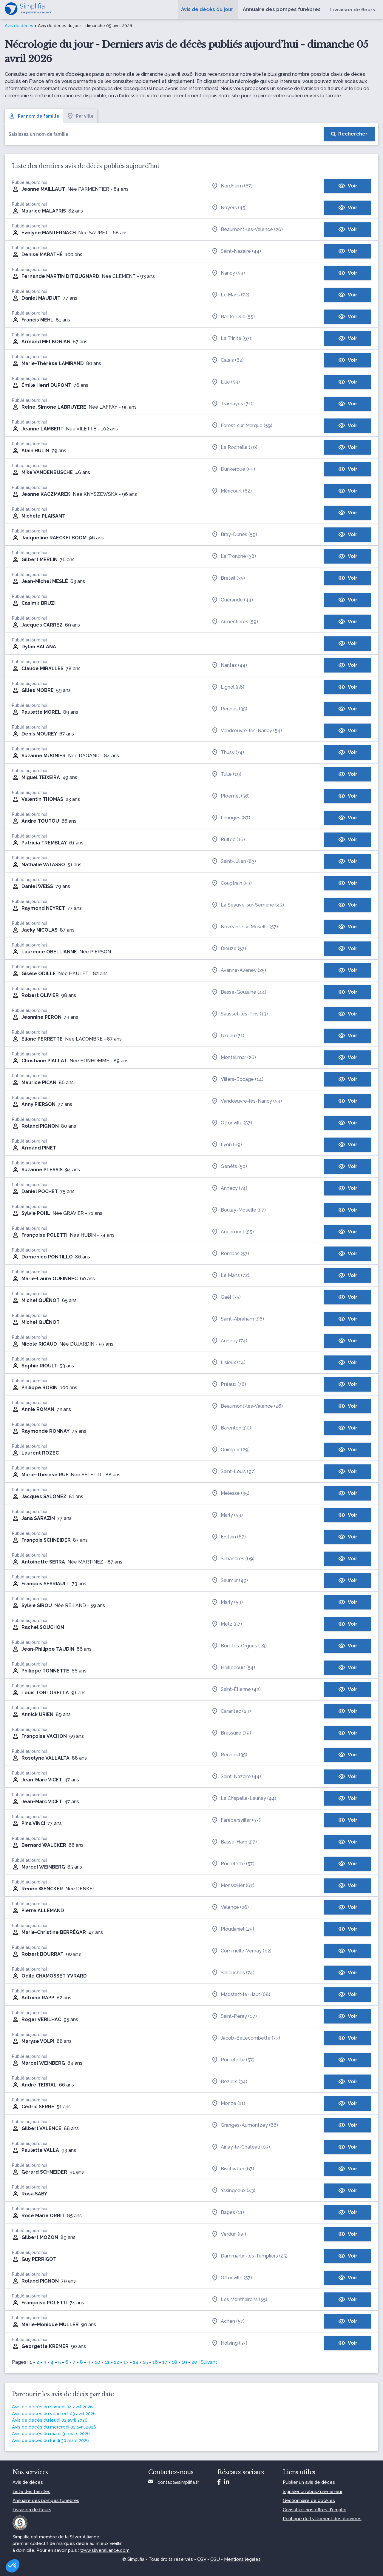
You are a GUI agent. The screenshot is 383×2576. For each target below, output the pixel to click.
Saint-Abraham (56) (237, 1319)
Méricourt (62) (231, 491)
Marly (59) (227, 1515)
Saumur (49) (229, 1580)
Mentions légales (242, 2559)
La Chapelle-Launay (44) (243, 1798)
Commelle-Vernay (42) (241, 1951)
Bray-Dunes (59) (234, 534)
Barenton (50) (231, 1428)
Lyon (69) (226, 1144)
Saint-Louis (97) (233, 1471)
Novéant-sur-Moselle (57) (244, 926)
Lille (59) (225, 382)
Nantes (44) (229, 665)
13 (126, 2362)
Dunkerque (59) (233, 469)
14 (135, 2362)
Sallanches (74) (232, 1972)
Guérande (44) (232, 600)
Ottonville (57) (231, 1123)
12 (116, 2362)
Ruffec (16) (228, 839)
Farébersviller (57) (235, 1820)
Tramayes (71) (231, 403)
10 (97, 2362)
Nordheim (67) (232, 186)
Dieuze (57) (228, 948)
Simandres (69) (232, 1558)
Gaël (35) (226, 1297)
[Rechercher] (349, 134)
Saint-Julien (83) (233, 861)
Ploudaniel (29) (232, 1929)
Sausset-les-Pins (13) (239, 1014)
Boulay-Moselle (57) (238, 1210)
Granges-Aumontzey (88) (244, 2125)
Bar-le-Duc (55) (233, 316)
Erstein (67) (228, 1537)
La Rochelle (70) (234, 447)
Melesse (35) (230, 1493)
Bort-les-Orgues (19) (239, 1645)
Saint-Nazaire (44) (236, 251)
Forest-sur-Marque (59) (241, 425)
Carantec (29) (231, 1711)
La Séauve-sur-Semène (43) (247, 905)
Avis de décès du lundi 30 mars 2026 (50, 2440)
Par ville (80, 116)
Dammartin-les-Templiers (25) (249, 2256)
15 (145, 2362)
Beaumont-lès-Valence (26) (247, 229)
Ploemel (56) (230, 796)
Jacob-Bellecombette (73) (245, 2038)
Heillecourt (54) (233, 1667)
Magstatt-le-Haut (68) (240, 1994)
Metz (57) (226, 1624)
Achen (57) (228, 2321)
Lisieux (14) (228, 1362)
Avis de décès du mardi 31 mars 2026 (51, 2433)
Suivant (209, 2362)
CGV (201, 2559)
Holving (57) (229, 2343)
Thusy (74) (227, 752)
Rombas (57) (230, 1253)
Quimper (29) (230, 1449)
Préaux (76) (228, 1384)
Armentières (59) (234, 621)
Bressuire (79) (231, 1733)
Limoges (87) (230, 817)
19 (184, 2362)
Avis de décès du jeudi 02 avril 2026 (49, 2420)
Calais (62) (227, 360)
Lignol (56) (227, 687)
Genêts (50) (229, 1166)
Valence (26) (230, 1907)
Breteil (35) (228, 578)
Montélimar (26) (233, 1057)
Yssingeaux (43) (233, 2190)
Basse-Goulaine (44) (238, 992)
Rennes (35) (229, 709)
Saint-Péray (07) (234, 2016)
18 (174, 2362)
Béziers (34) (229, 2081)
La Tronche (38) (233, 556)
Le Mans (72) (230, 294)
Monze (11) (228, 2103)
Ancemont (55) (232, 1231)
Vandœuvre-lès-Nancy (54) (246, 730)
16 (155, 2362)
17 (164, 2362)
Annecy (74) (229, 1188)
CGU (215, 2559)
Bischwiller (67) (232, 2168)
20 (194, 2362)
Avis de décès (19, 25)
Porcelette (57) (232, 1863)
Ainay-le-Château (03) (240, 2147)
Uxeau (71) (227, 1035)
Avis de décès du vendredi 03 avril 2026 (54, 2413)
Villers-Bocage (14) (237, 1079)
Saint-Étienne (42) (236, 1689)
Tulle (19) (226, 774)
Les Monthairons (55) (239, 2299)
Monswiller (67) (232, 1885)
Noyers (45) (229, 207)
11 (107, 2362)
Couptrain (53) (231, 883)
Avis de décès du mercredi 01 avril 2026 (54, 2427)
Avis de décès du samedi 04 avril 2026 (52, 2406)
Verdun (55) (228, 2234)
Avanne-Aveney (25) (238, 970)
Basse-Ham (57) (234, 1842)
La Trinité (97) (231, 338)
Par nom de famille (33, 116)
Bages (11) (227, 2212)
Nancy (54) (228, 273)
